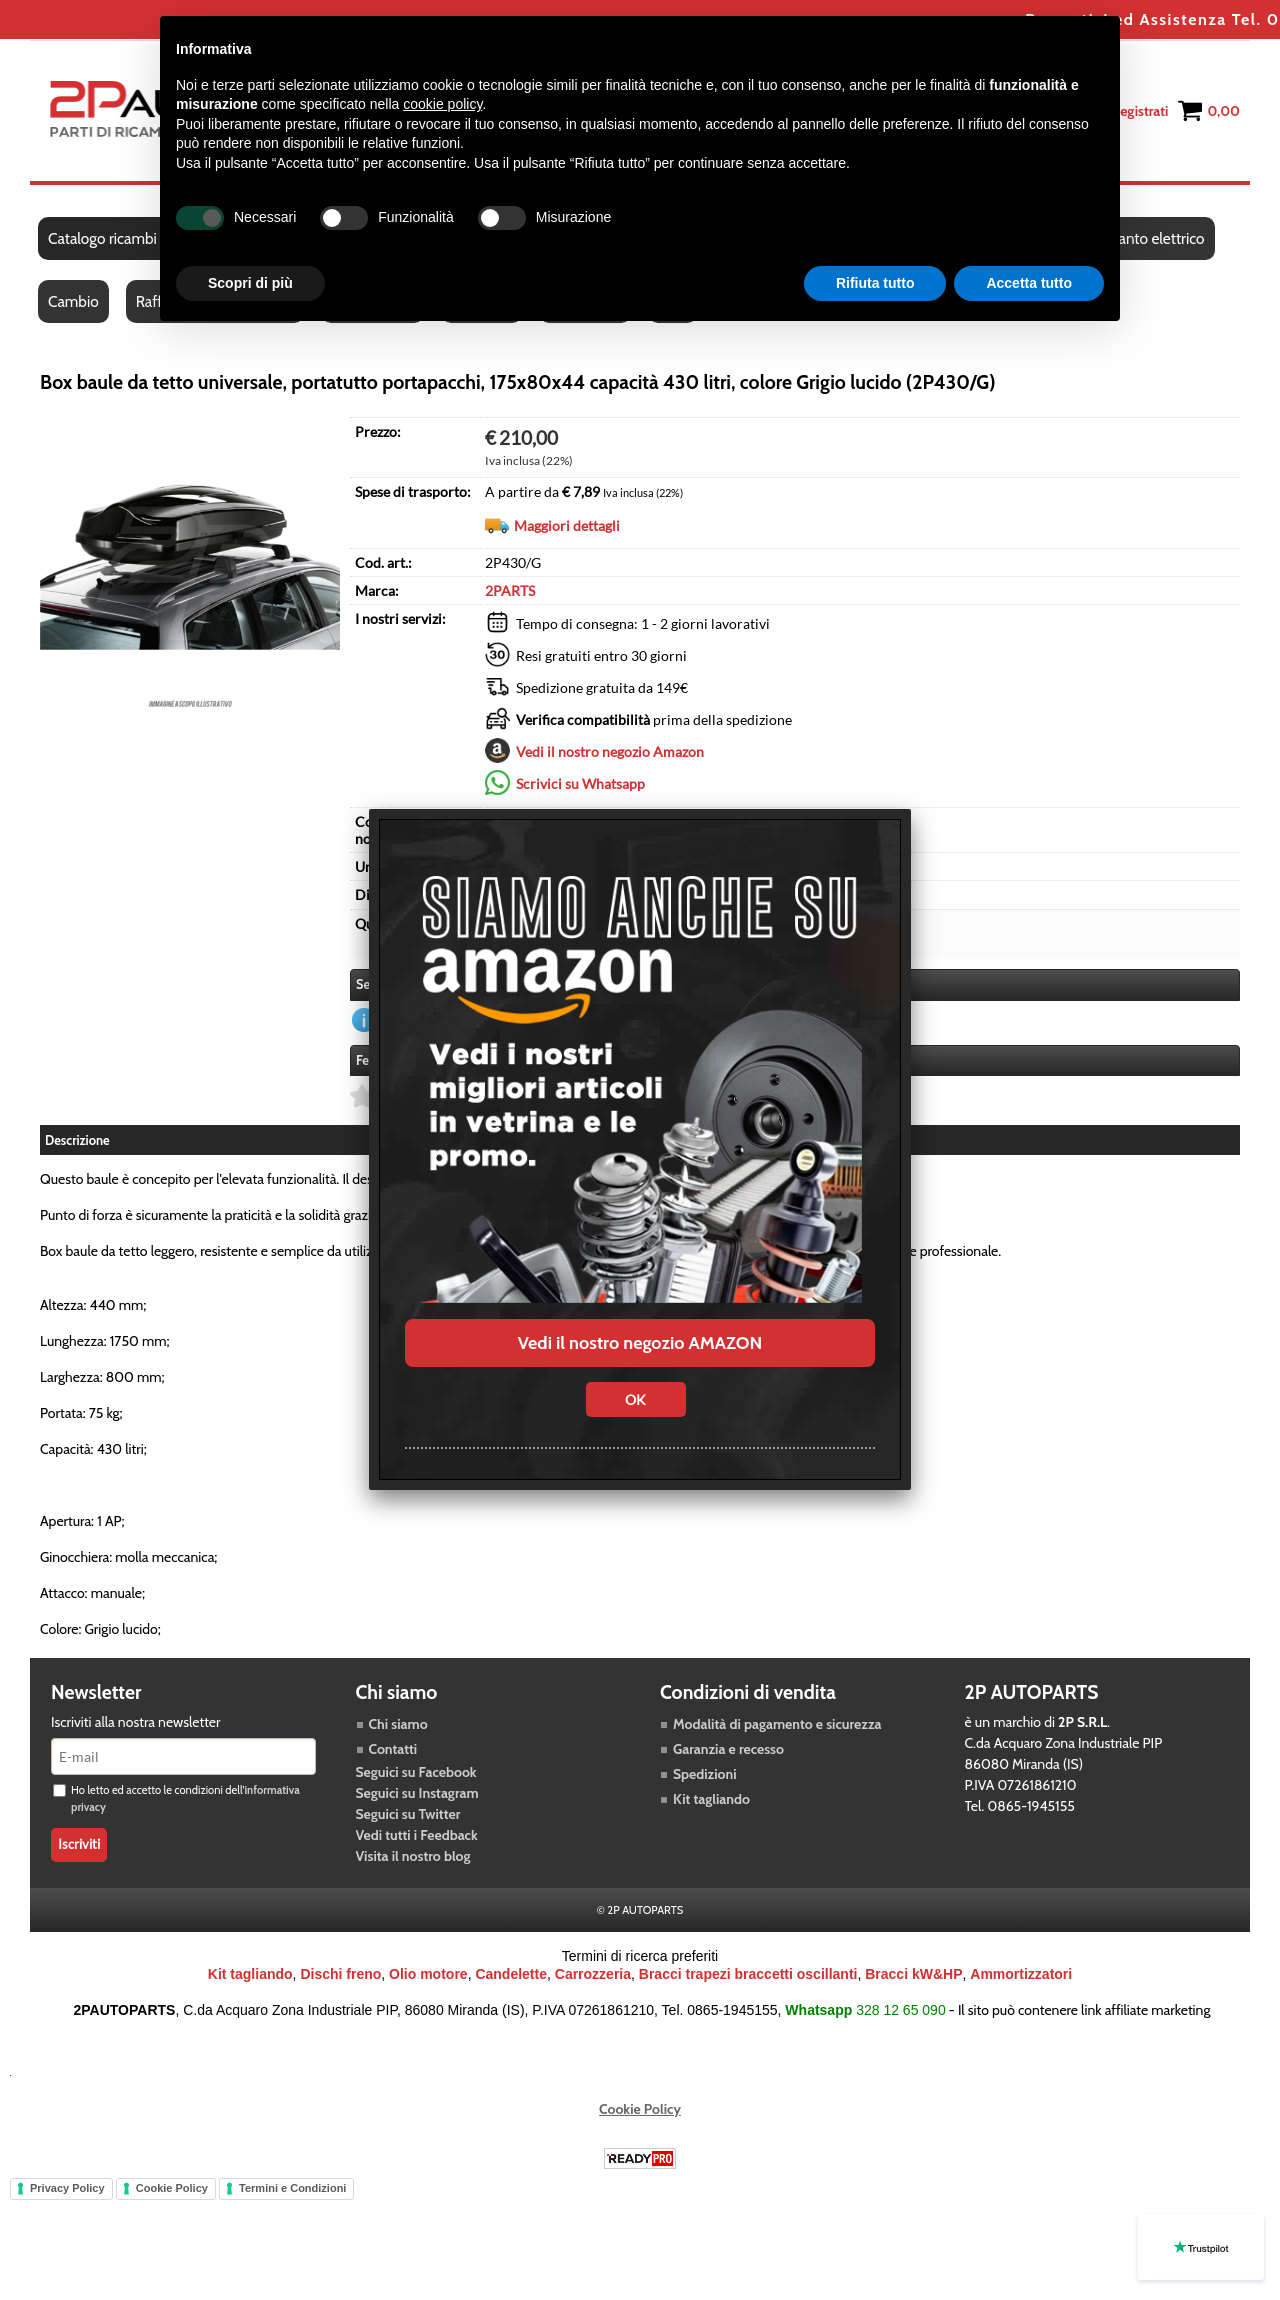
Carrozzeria (593, 1974)
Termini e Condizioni (292, 2188)
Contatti (393, 1749)
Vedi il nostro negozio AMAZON (640, 1343)
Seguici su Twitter (408, 1814)
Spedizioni (705, 1774)
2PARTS (510, 590)
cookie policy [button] (442, 104)
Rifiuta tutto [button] (875, 283)
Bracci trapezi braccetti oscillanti (748, 1974)
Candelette (511, 1974)
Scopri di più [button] (250, 283)
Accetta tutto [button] (1029, 283)
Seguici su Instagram (417, 1793)
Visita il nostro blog (413, 1856)
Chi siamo (398, 1724)
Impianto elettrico (1146, 238)
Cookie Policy (640, 2109)
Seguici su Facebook (416, 1772)
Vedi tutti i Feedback (417, 1835)
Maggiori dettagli (567, 525)
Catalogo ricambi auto (118, 238)
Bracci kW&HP (913, 1974)
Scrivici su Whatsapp (580, 783)
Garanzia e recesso (728, 1749)
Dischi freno (340, 1974)
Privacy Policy (67, 2188)
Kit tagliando (711, 1799)
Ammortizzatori (1021, 1974)
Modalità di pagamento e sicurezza (777, 1724)
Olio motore (428, 1974)
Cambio (73, 301)
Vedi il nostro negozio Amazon (610, 751)
